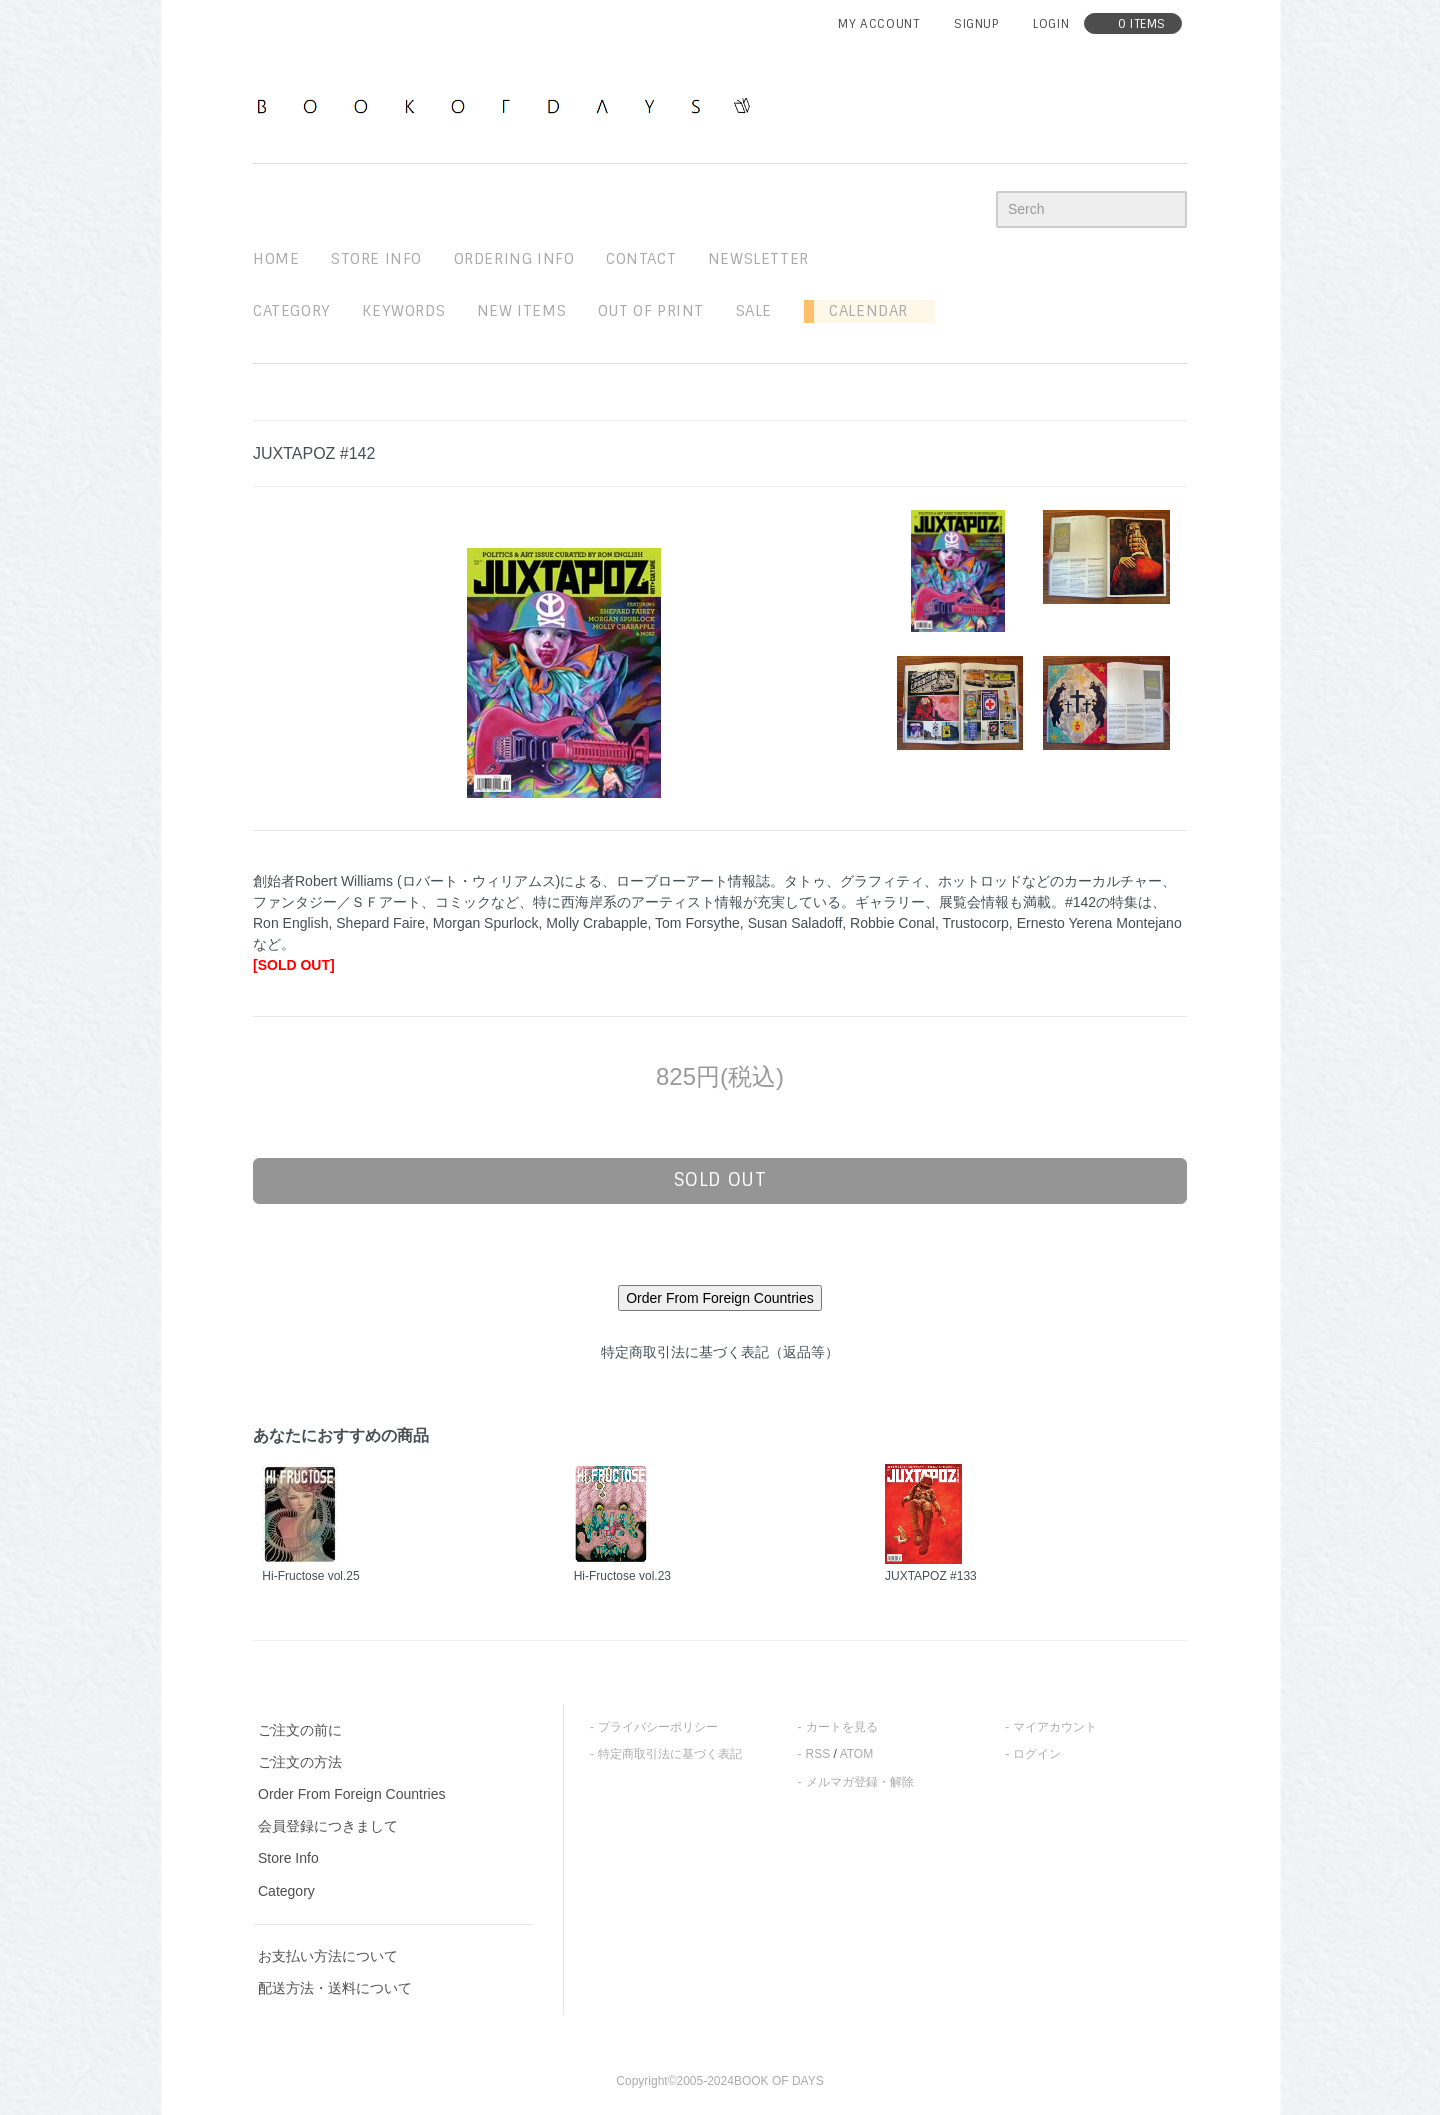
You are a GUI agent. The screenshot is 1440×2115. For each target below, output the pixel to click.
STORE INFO (376, 259)
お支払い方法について (328, 1956)
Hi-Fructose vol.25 (310, 1576)
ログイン (1037, 1754)
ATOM (857, 1754)
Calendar (861, 311)
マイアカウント (1055, 1727)
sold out (720, 1180)
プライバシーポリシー (658, 1727)
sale (754, 311)
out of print (651, 311)
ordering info (514, 259)
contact (641, 259)
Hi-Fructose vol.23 (622, 1576)
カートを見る (842, 1727)
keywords (403, 311)
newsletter (758, 259)
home (276, 259)
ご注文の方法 (300, 1762)
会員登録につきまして (328, 1826)
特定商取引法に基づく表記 (670, 1754)
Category (292, 311)
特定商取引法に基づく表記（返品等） (720, 1352)
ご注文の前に (300, 1730)
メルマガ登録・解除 (860, 1782)
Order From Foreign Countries (352, 1794)
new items (521, 311)
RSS (818, 1754)
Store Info (288, 1858)
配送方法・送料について (335, 1988)
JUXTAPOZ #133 (931, 1576)
